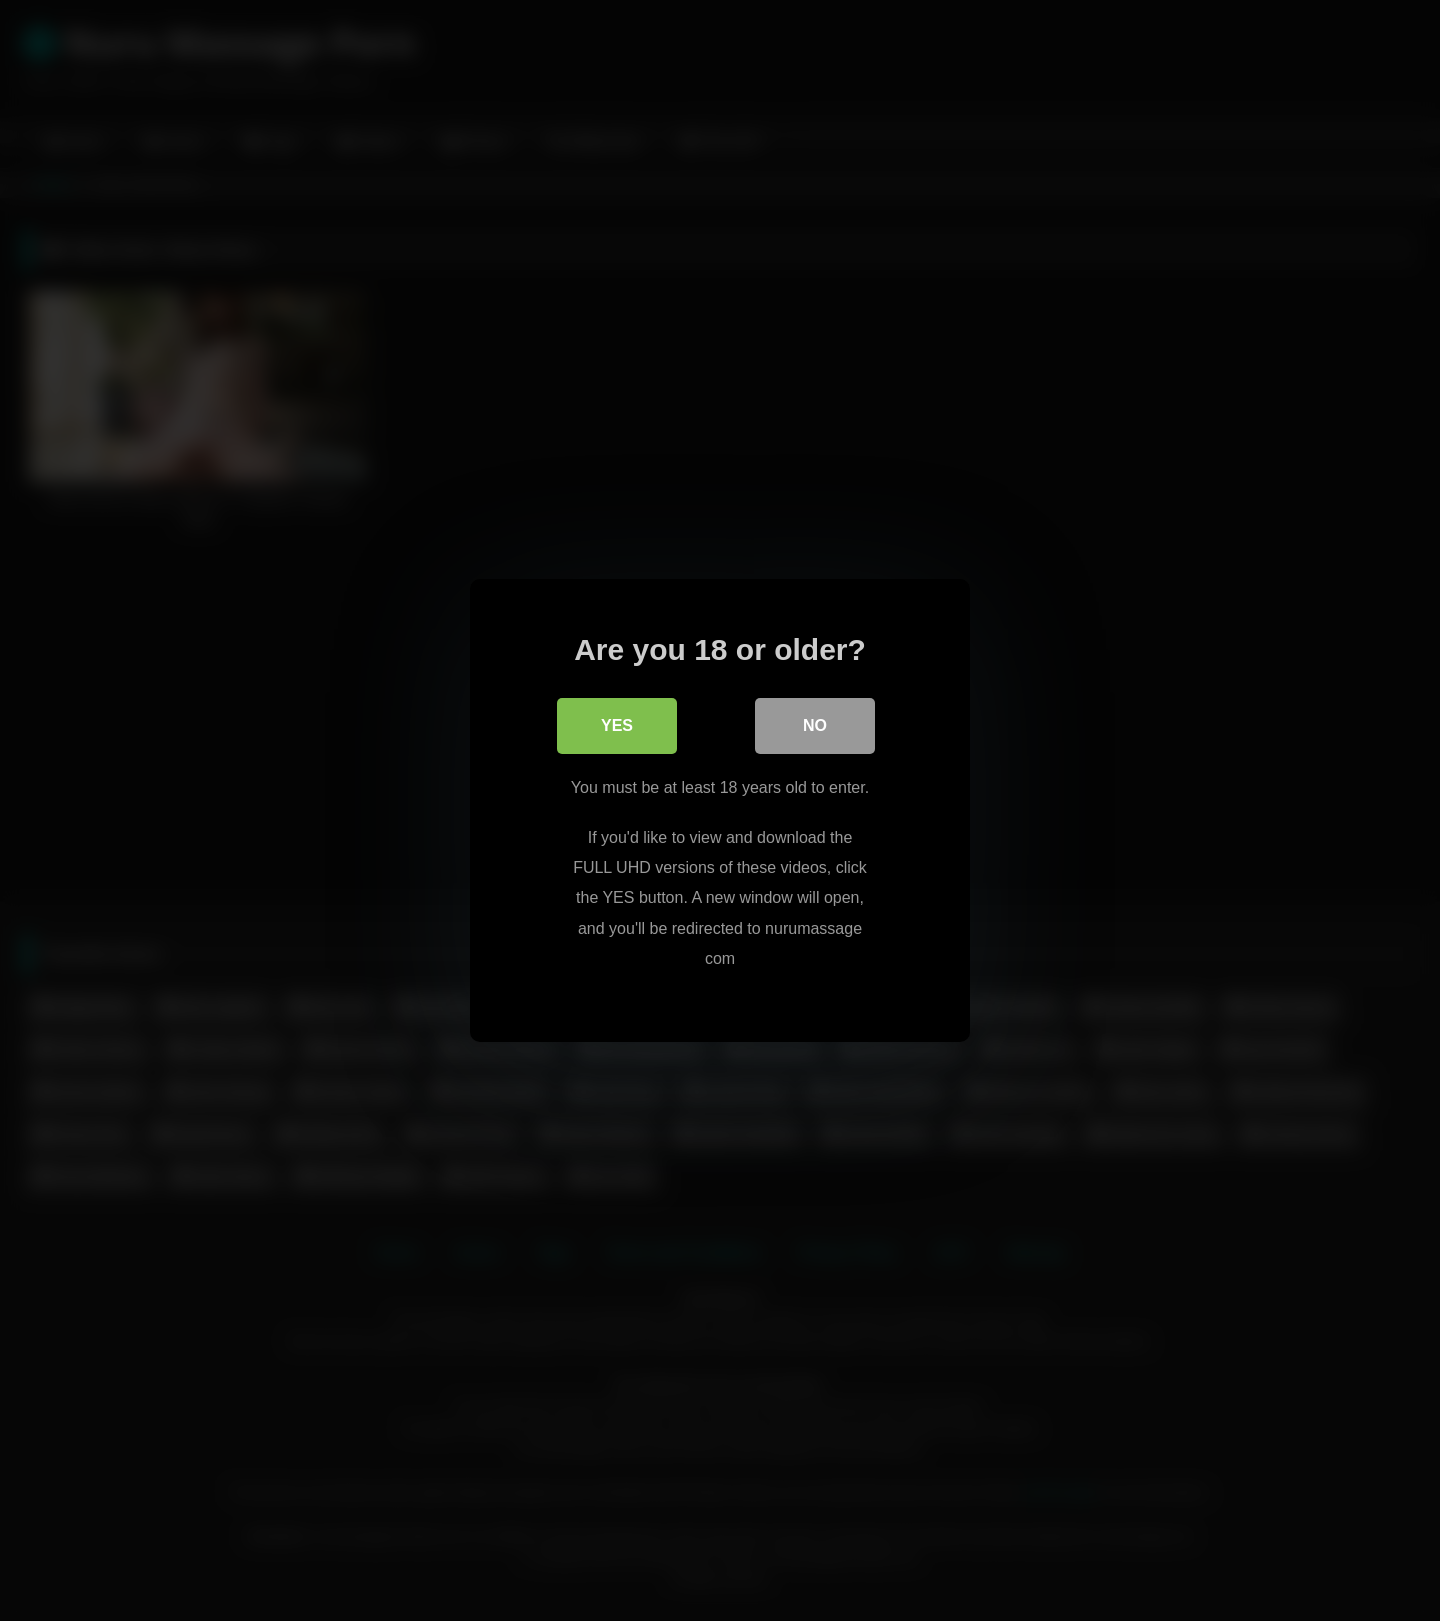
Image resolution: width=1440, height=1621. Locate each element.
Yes (617, 725)
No (815, 725)
